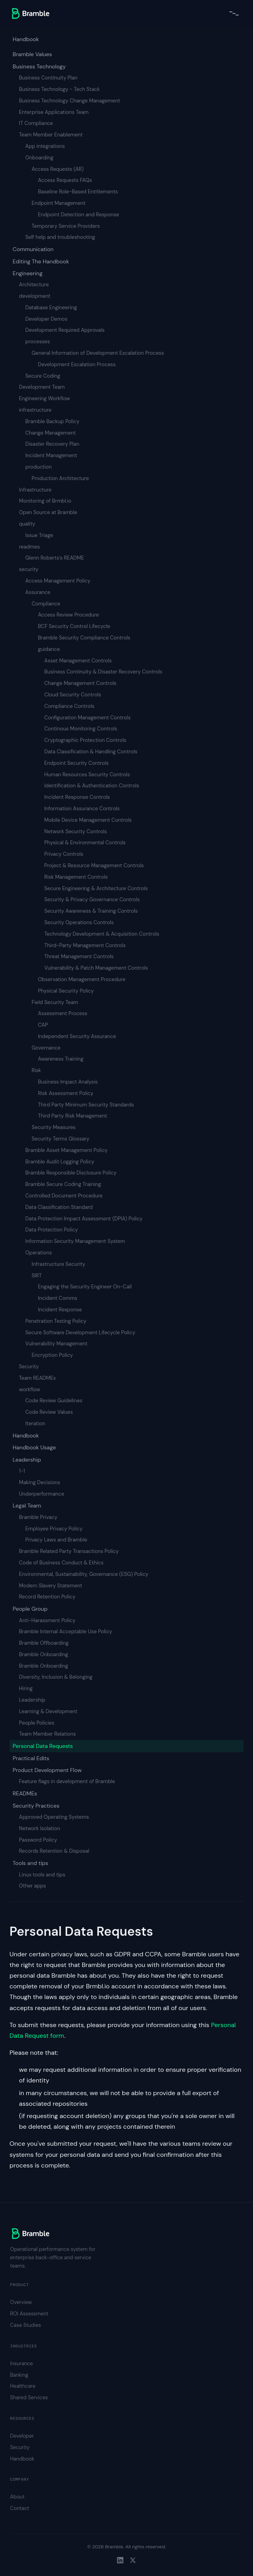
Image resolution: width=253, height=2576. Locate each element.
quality (27, 523)
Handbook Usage (34, 1447)
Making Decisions (39, 1482)
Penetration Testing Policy (56, 1321)
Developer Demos (46, 319)
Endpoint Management (58, 203)
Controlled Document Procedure (63, 1195)
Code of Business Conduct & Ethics (61, 1562)
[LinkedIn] (120, 2560)
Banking (19, 2375)
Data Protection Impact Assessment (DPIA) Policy (84, 1218)
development (34, 296)
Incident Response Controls (77, 797)
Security (29, 1366)
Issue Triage (39, 535)
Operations (38, 1252)
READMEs (25, 1793)
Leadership (27, 1459)
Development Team (42, 387)
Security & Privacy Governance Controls (92, 899)
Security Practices (36, 1805)
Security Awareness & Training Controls (91, 911)
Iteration (35, 1423)
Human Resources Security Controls (87, 774)
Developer (22, 2435)
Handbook (26, 39)
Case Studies (25, 2325)
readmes (29, 546)
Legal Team (27, 1505)
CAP (43, 1024)
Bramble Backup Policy (52, 421)
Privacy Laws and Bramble (56, 1539)
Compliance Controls (69, 706)
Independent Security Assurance (77, 1036)
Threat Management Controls (78, 956)
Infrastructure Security (58, 1264)
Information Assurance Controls (82, 808)
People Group (30, 1608)
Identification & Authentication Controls (91, 785)
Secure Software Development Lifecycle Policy (80, 1332)
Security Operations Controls (78, 922)
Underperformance (41, 1493)
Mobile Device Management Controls (88, 820)
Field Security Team (55, 1002)
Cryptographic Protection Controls (85, 740)
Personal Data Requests (43, 1745)
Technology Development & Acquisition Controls (101, 934)
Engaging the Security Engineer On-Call (85, 1286)
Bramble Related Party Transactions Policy (69, 1551)
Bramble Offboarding (44, 1643)
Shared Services (29, 2397)
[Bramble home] (30, 13)
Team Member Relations (47, 1734)
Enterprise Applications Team (54, 112)
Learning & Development (48, 1711)
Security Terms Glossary (60, 1138)
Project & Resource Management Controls (94, 865)
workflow (29, 1389)
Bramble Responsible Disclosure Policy (71, 1172)
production (38, 466)
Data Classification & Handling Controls (90, 751)
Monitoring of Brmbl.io (45, 500)
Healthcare (23, 2386)
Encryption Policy (52, 1355)
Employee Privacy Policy (54, 1528)
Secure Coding (42, 376)
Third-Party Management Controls (85, 945)
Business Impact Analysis (68, 1081)
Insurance (21, 2363)
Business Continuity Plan (48, 77)
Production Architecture (60, 478)
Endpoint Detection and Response (78, 214)
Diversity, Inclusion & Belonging (56, 1677)
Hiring (26, 1688)
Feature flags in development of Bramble (67, 1781)
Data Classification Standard (59, 1207)
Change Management (50, 432)
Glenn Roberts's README (54, 557)
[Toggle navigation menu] (234, 13)
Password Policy (38, 1839)
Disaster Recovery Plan (52, 444)
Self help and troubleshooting (60, 237)
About (17, 2496)
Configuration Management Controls (87, 717)
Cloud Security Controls (72, 694)
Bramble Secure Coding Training (63, 1184)
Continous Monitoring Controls (80, 728)
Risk (36, 1070)
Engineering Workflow (44, 398)
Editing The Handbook (41, 261)
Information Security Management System (75, 1241)
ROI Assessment (29, 2313)
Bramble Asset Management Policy (66, 1150)
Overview (21, 2302)
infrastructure (35, 410)
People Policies (37, 1722)
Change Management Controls (80, 683)
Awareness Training (60, 1058)
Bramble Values (32, 54)
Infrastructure (35, 489)
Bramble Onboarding (43, 1654)
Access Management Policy (58, 580)
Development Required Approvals (65, 330)
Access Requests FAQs (65, 180)
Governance (46, 1047)
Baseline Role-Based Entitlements (78, 191)
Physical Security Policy (66, 990)
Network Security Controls (75, 831)
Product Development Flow (47, 1770)
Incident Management (51, 455)
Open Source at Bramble (48, 512)
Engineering (27, 273)
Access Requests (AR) (58, 169)
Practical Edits (31, 1758)
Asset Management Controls (78, 660)
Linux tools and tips (42, 1874)
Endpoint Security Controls (76, 763)
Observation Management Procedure (81, 979)
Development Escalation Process (76, 364)
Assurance (37, 592)
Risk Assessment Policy (65, 1093)
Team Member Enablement (51, 134)
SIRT (37, 1275)
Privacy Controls (63, 854)
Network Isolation (39, 1828)
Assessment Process (62, 1013)
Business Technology (39, 66)
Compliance (46, 603)
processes (37, 341)
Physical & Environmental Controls (85, 842)
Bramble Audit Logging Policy (59, 1161)
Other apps (32, 1885)
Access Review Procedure (68, 614)
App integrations (45, 146)
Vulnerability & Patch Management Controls (96, 968)
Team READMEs (37, 1378)
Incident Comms (57, 1298)
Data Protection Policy (51, 1229)
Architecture (34, 284)
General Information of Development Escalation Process (98, 353)
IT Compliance (36, 123)
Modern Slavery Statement (50, 1585)
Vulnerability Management (56, 1343)
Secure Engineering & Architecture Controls (96, 888)
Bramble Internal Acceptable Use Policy (65, 1631)
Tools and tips (30, 1863)
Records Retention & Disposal (54, 1851)
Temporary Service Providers (66, 226)
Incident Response (60, 1309)
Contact (19, 2508)
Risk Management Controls (76, 877)
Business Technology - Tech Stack (59, 89)
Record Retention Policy (47, 1596)
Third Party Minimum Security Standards (86, 1104)
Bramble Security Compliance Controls (84, 637)
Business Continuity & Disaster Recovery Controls (103, 671)
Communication (33, 249)
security (28, 569)
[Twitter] (133, 2560)
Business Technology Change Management (69, 100)
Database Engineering (51, 307)
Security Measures (54, 1127)
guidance (49, 649)
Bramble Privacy (38, 1517)
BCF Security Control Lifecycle (74, 626)
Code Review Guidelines (53, 1400)
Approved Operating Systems (54, 1817)
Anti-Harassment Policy (47, 1620)
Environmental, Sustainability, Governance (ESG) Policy (83, 1574)
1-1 (22, 1471)
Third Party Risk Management (72, 1115)
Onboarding (39, 157)
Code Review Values (49, 1412)
